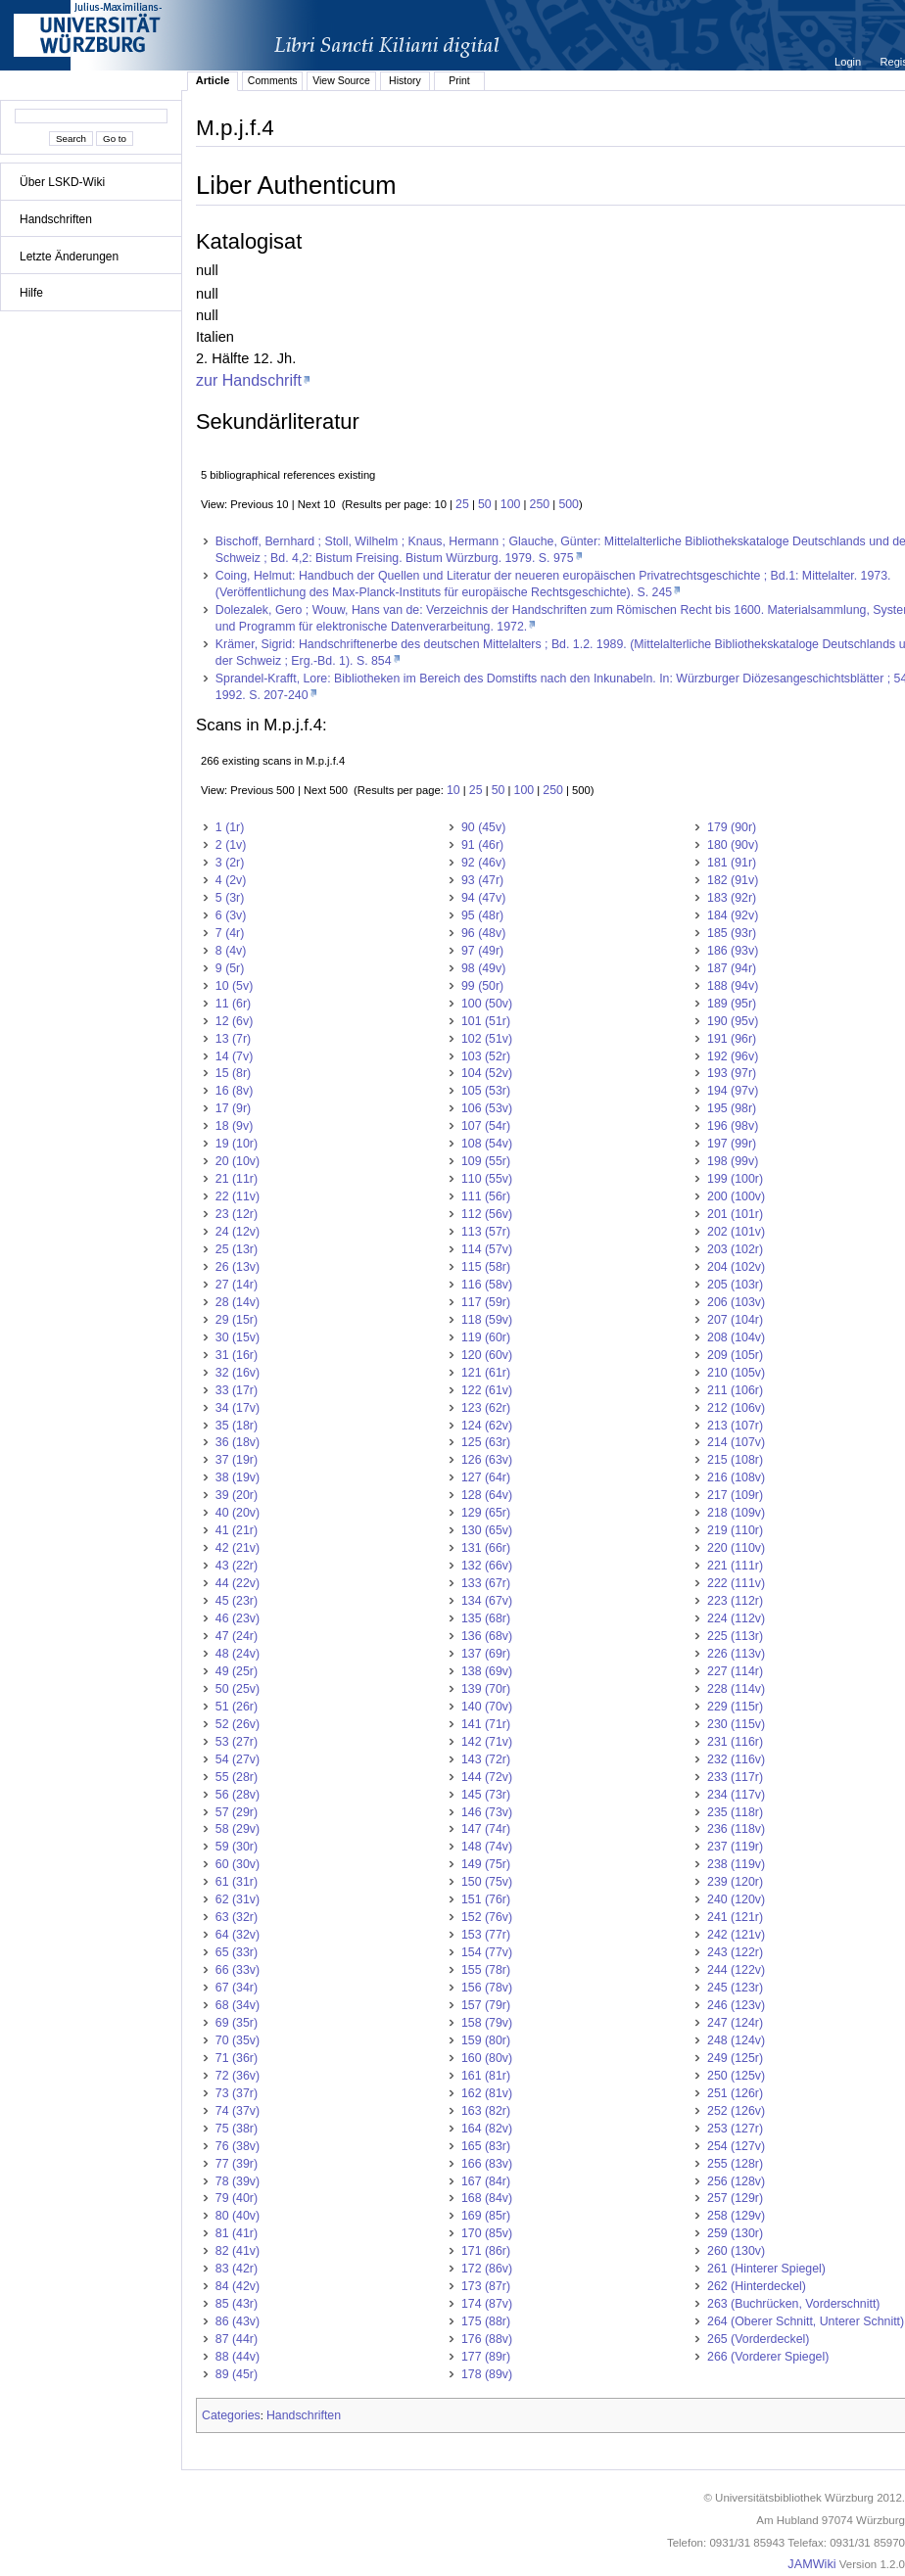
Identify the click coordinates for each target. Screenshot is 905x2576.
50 (485, 504)
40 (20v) (237, 1513)
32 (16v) (237, 1373)
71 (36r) (236, 2058)
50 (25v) (237, 1689)
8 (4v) (231, 951)
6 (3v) (231, 915)
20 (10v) (237, 1161)
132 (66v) (486, 1565)
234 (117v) (736, 1795)
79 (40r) (236, 2198)
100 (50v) (486, 1003)
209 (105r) (735, 1355)
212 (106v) (736, 1408)
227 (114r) (735, 1671)
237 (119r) (735, 1846)
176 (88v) (486, 2339)
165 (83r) (485, 2146)
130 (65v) (486, 1530)
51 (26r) (236, 1706)
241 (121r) (735, 1917)
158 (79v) (486, 2023)
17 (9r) (233, 1108)
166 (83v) (486, 2164)
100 (510, 504)
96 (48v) (483, 933)
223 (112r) (735, 1601)
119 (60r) (485, 1337)
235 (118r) (735, 1812)
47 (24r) (236, 1636)
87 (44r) (236, 2339)
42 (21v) (237, 1548)
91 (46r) (482, 845)
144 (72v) (486, 1777)
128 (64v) (486, 1495)
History (405, 80)
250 (540, 504)
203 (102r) (735, 1249)
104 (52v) (486, 1073)
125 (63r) (485, 1442)
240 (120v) (736, 1899)
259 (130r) (735, 2233)
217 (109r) (735, 1495)
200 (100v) (736, 1196)
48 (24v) (237, 1654)
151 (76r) (485, 1899)
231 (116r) (735, 1742)
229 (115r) (735, 1706)
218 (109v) (736, 1513)
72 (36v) (237, 2076)
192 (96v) (732, 1056)
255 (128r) (735, 2164)
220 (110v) (736, 1548)
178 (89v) (486, 2374)
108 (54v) (486, 1143)
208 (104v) (736, 1337)
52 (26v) (237, 1724)
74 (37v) (237, 2111)
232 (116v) (736, 1759)
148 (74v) (486, 1846)
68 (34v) (237, 2005)
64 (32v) (237, 1935)
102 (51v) (486, 1039)
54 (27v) (237, 1759)
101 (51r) (485, 1021)
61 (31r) (236, 1882)
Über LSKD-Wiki (62, 182)
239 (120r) (735, 1882)
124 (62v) (486, 1425)
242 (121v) (736, 1935)
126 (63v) (486, 1460)
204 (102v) (736, 1267)
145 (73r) (485, 1795)
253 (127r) (735, 2128)
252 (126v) (736, 2111)
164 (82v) (486, 2128)
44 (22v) (237, 1583)
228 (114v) (736, 1689)
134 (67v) (486, 1601)
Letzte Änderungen (69, 256)
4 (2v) (231, 880)
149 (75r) (485, 1864)
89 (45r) (236, 2374)
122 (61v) (486, 1390)
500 (568, 504)
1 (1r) (230, 827)
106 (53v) (486, 1108)
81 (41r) (236, 2233)
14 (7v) (234, 1056)
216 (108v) (736, 1477)
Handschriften (56, 219)
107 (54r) (485, 1126)
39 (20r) (236, 1495)
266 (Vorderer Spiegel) (768, 2357)
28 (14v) (237, 1302)
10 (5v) (234, 986)
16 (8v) (234, 1091)
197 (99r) (731, 1143)
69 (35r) (236, 2023)
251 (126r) (735, 2093)
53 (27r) (236, 1742)
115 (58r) (485, 1267)
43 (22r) (236, 1565)
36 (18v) (237, 1442)
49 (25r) (236, 1671)
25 (462, 504)
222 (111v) (736, 1583)
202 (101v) (736, 1232)
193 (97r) (731, 1073)
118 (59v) (486, 1320)
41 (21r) (236, 1530)
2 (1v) (231, 845)
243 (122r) (735, 1952)
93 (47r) (482, 880)
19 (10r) (236, 1143)
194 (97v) (732, 1091)
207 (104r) (735, 1320)
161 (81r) (485, 2076)
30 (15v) (237, 1337)
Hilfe (31, 293)
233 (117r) (735, 1777)
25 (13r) (236, 1249)
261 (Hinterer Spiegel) (766, 2268)
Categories (231, 2415)
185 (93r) (731, 933)
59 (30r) (236, 1846)
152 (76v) (486, 1917)
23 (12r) (236, 1214)
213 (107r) (735, 1425)
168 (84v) (486, 2198)
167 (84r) (485, 2181)
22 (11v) (237, 1196)
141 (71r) (485, 1724)
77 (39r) (236, 2164)
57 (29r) (236, 1812)
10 (453, 790)
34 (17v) (237, 1408)
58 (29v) (237, 1829)
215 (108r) (735, 1460)
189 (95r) (731, 1003)
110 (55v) (486, 1179)
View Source (341, 80)
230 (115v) (736, 1724)
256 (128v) (736, 2181)
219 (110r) (735, 1530)
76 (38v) (237, 2146)
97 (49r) (482, 951)
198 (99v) (732, 1161)
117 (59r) (485, 1302)
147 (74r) (485, 1829)
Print (459, 80)
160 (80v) (486, 2058)
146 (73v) (486, 1812)
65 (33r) (236, 1952)
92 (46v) (483, 862)
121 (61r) (485, 1373)
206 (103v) (736, 1302)
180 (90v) (732, 845)
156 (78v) (486, 1987)
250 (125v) (736, 2076)
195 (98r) (731, 1108)
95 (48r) (482, 915)
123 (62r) (485, 1408)
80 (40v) (237, 2216)
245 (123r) (735, 1987)
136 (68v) (486, 1636)
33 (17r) (236, 1390)
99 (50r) (482, 986)
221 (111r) (735, 1565)
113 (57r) (485, 1232)
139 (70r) (485, 1689)
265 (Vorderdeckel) (758, 2339)
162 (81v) (486, 2093)
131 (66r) (485, 1548)
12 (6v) (234, 1021)
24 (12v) (237, 1232)
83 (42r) (236, 2268)
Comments (273, 80)
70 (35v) (237, 2040)
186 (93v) (732, 951)
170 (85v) (486, 2233)
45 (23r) (236, 1601)
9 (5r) (230, 968)
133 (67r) (485, 1583)
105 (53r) (485, 1091)
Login (849, 62)
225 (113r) (735, 1636)
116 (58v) (486, 1284)
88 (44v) (237, 2357)
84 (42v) (237, 2286)
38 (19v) (237, 1477)
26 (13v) (237, 1267)
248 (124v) (736, 2040)
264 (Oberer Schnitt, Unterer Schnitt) (805, 2321)
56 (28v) (237, 1795)
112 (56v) (486, 1214)
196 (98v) (732, 1126)
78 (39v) (237, 2181)
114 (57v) (486, 1249)
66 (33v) (237, 1970)
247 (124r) (735, 2023)
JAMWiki (811, 2564)
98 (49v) (483, 968)
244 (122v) (736, 1970)
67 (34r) (236, 1987)
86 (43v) (237, 2321)
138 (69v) (486, 1671)
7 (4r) (230, 933)
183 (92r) (731, 898)
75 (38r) (236, 2128)
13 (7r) (233, 1039)
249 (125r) (735, 2058)
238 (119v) (736, 1864)
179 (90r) (731, 827)
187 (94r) (731, 968)
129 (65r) (485, 1513)
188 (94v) (732, 986)
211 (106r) (735, 1390)
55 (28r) (236, 1777)
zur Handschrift (249, 380)
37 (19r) (236, 1460)
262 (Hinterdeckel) (756, 2286)
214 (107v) (736, 1442)
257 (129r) (735, 2198)
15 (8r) (233, 1073)
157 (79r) (485, 2005)
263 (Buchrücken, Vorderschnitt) (793, 2304)
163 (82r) (485, 2111)
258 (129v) (736, 2216)
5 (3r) (230, 898)
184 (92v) (732, 915)
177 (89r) (485, 2357)
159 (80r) (485, 2040)
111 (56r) (485, 1196)
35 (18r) (236, 1425)
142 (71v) (486, 1742)
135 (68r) (485, 1618)
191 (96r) (731, 1039)
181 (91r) (731, 862)
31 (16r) (236, 1355)
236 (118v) (736, 1829)
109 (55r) (485, 1161)
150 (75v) (486, 1882)
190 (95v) (732, 1021)
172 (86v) (486, 2268)
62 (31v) (237, 1899)
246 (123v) (736, 2005)
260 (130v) (736, 2251)
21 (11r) (236, 1179)
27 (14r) (236, 1284)
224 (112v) (736, 1618)
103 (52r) (485, 1056)
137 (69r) (485, 1654)
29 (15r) (236, 1320)
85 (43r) (236, 2304)
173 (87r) (485, 2286)
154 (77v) (486, 1952)
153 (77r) (485, 1935)
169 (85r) (485, 2216)
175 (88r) (485, 2321)
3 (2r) (230, 862)
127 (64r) (485, 1477)
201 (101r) (735, 1214)
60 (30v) (237, 1864)
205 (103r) (735, 1284)
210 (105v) (736, 1373)
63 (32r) (236, 1917)
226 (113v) (736, 1654)
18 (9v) (234, 1126)
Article (213, 80)
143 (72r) (485, 1759)
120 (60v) (486, 1355)
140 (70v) (486, 1706)
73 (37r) (236, 2093)
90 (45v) (483, 827)
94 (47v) (483, 898)
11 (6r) (233, 1003)
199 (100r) (735, 1179)
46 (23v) (237, 1618)
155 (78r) (485, 1970)
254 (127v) (736, 2146)
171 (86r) (485, 2251)
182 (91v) (732, 880)
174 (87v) (486, 2304)
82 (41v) (237, 2251)
